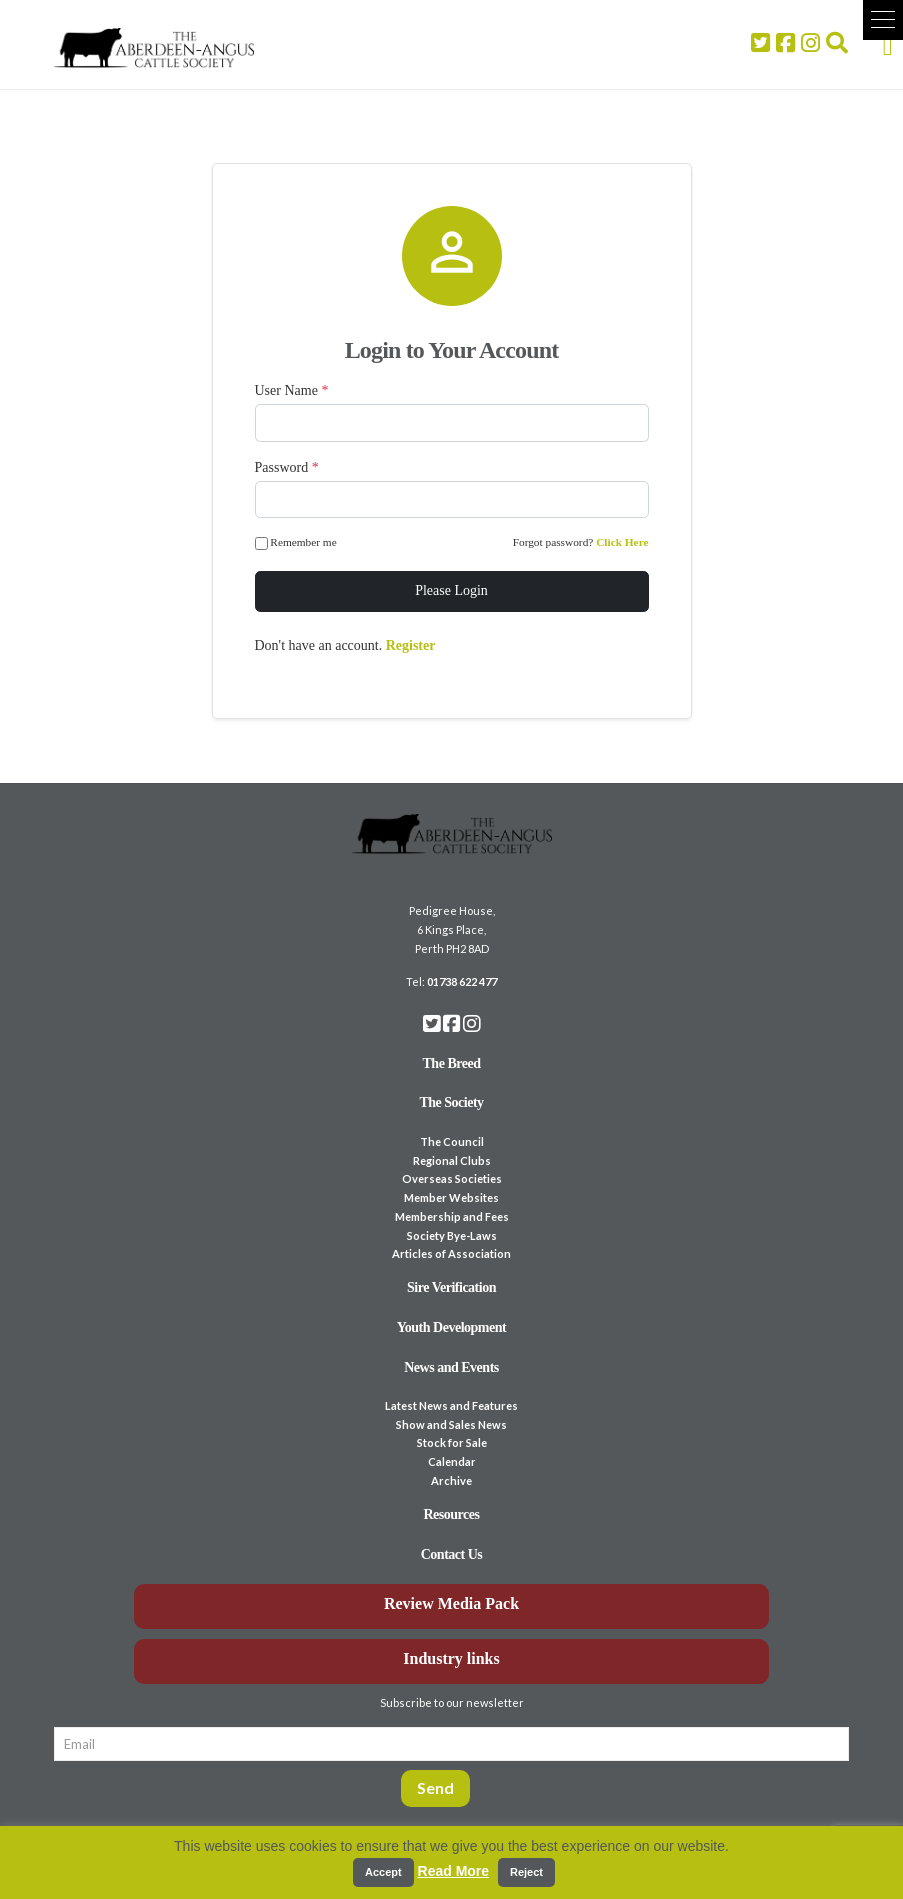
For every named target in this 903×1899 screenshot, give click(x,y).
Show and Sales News (451, 1424)
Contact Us (452, 1554)
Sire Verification (451, 1287)
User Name (292, 390)
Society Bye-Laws (452, 1235)
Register (411, 645)
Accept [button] (383, 1872)
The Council (452, 1141)
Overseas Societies (452, 1178)
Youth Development (452, 1327)
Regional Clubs (452, 1160)
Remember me (297, 543)
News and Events (451, 1367)
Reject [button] (526, 1872)
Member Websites (451, 1197)
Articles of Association (451, 1253)
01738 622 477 (462, 981)
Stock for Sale (452, 1442)
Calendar (452, 1461)
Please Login (451, 590)
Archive (451, 1480)
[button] (883, 20)
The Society (451, 1102)
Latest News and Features (451, 1405)
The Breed (452, 1063)
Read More (454, 1871)
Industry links (451, 1658)
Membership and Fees (452, 1216)
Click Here (622, 542)
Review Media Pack (451, 1603)
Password (287, 467)
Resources (452, 1514)
